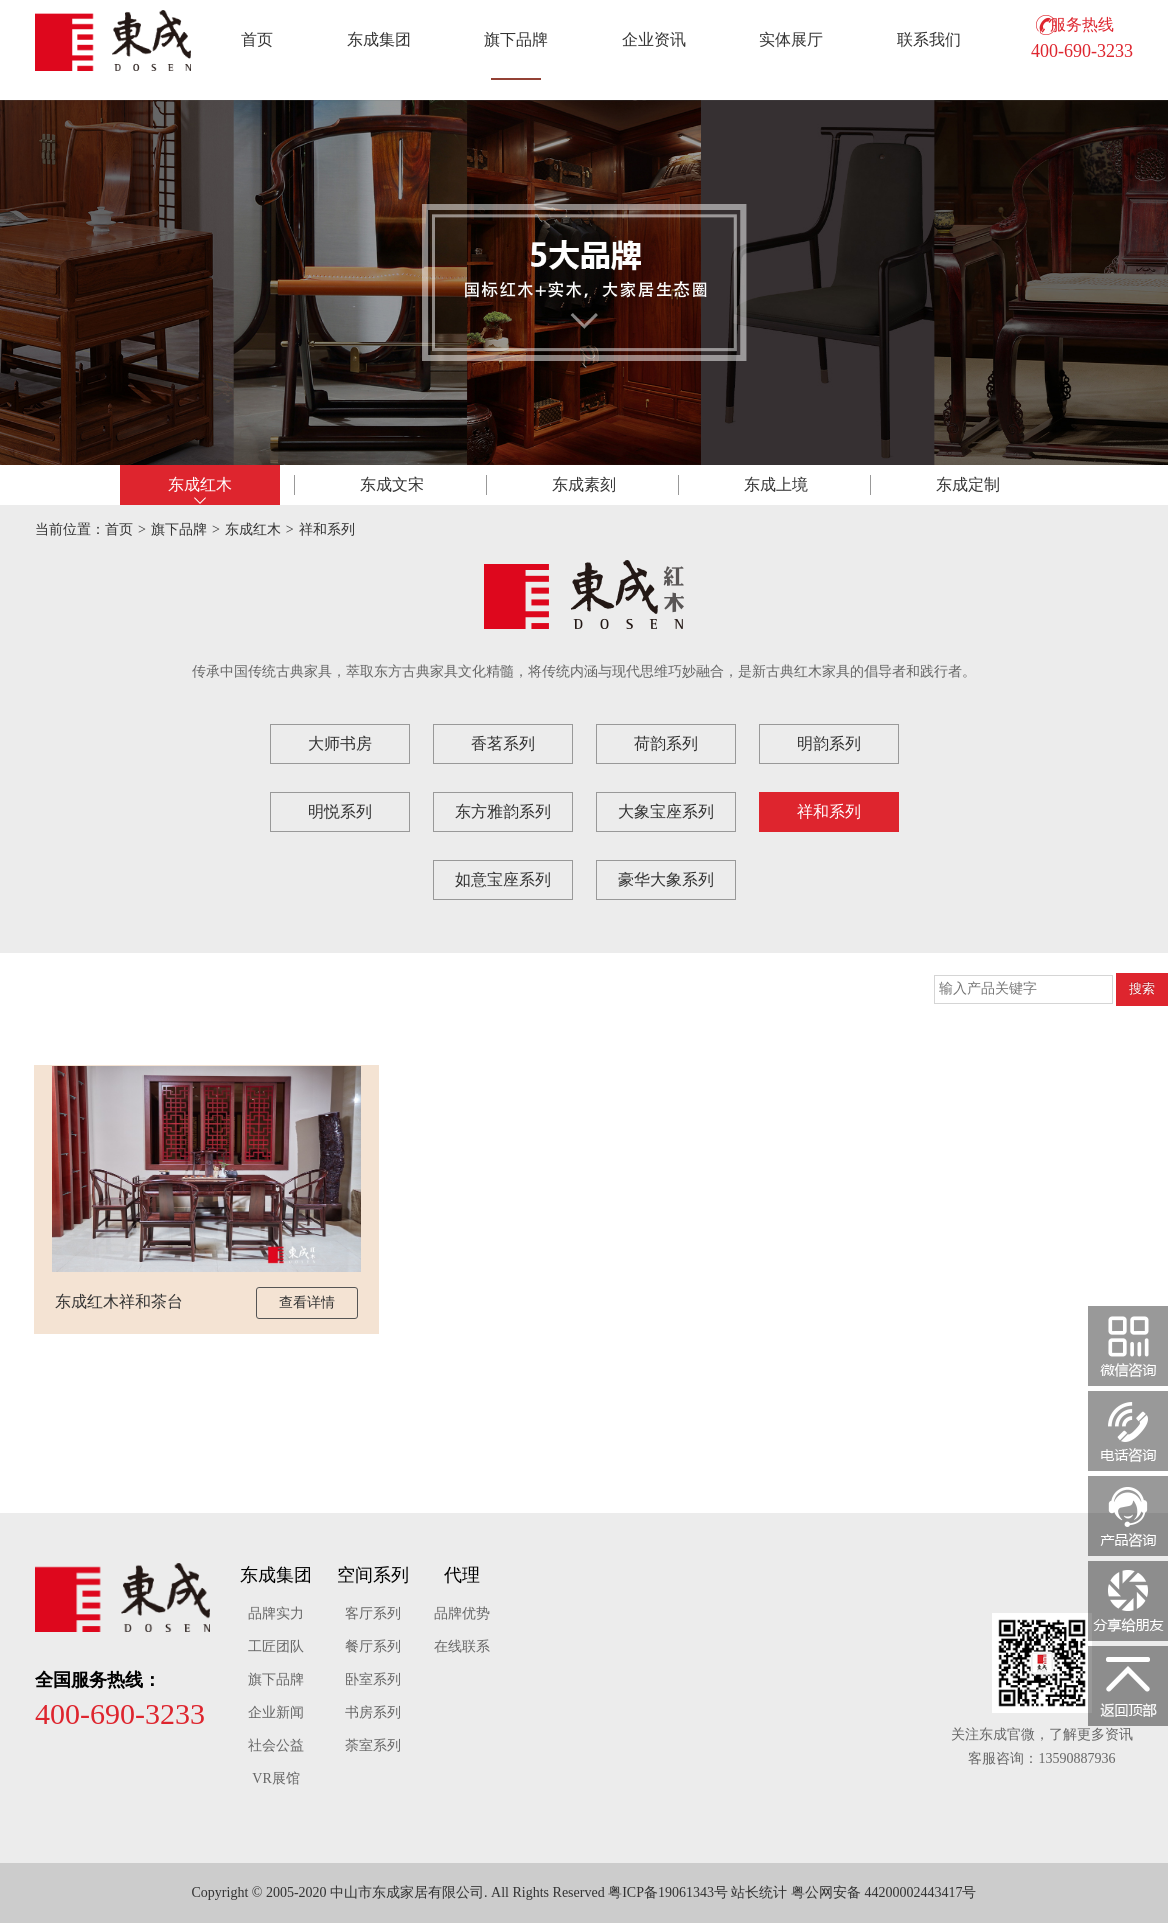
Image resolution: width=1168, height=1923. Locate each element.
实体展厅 (791, 39)
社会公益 (276, 1745)
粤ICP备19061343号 (668, 1892)
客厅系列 (373, 1613)
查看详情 (307, 1302)
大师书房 (340, 743)
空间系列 (373, 1575)
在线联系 (462, 1646)
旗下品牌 (516, 39)
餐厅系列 (373, 1646)
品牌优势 (462, 1613)
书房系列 (373, 1712)
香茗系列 (503, 743)
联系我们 (929, 39)
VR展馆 (275, 1778)
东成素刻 (584, 484)
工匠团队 (276, 1646)
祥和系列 (327, 529)
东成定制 (968, 484)
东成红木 (200, 484)
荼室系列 (373, 1745)
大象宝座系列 (666, 811)
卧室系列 (373, 1679)
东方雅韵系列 (503, 811)
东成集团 (379, 39)
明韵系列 (829, 743)
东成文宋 (392, 484)
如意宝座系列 (503, 879)
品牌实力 (276, 1613)
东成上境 (776, 484)
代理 (462, 1575)
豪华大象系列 (666, 879)
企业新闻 (276, 1712)
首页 (257, 39)
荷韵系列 (666, 743)
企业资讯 (654, 39)
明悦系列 (340, 811)
